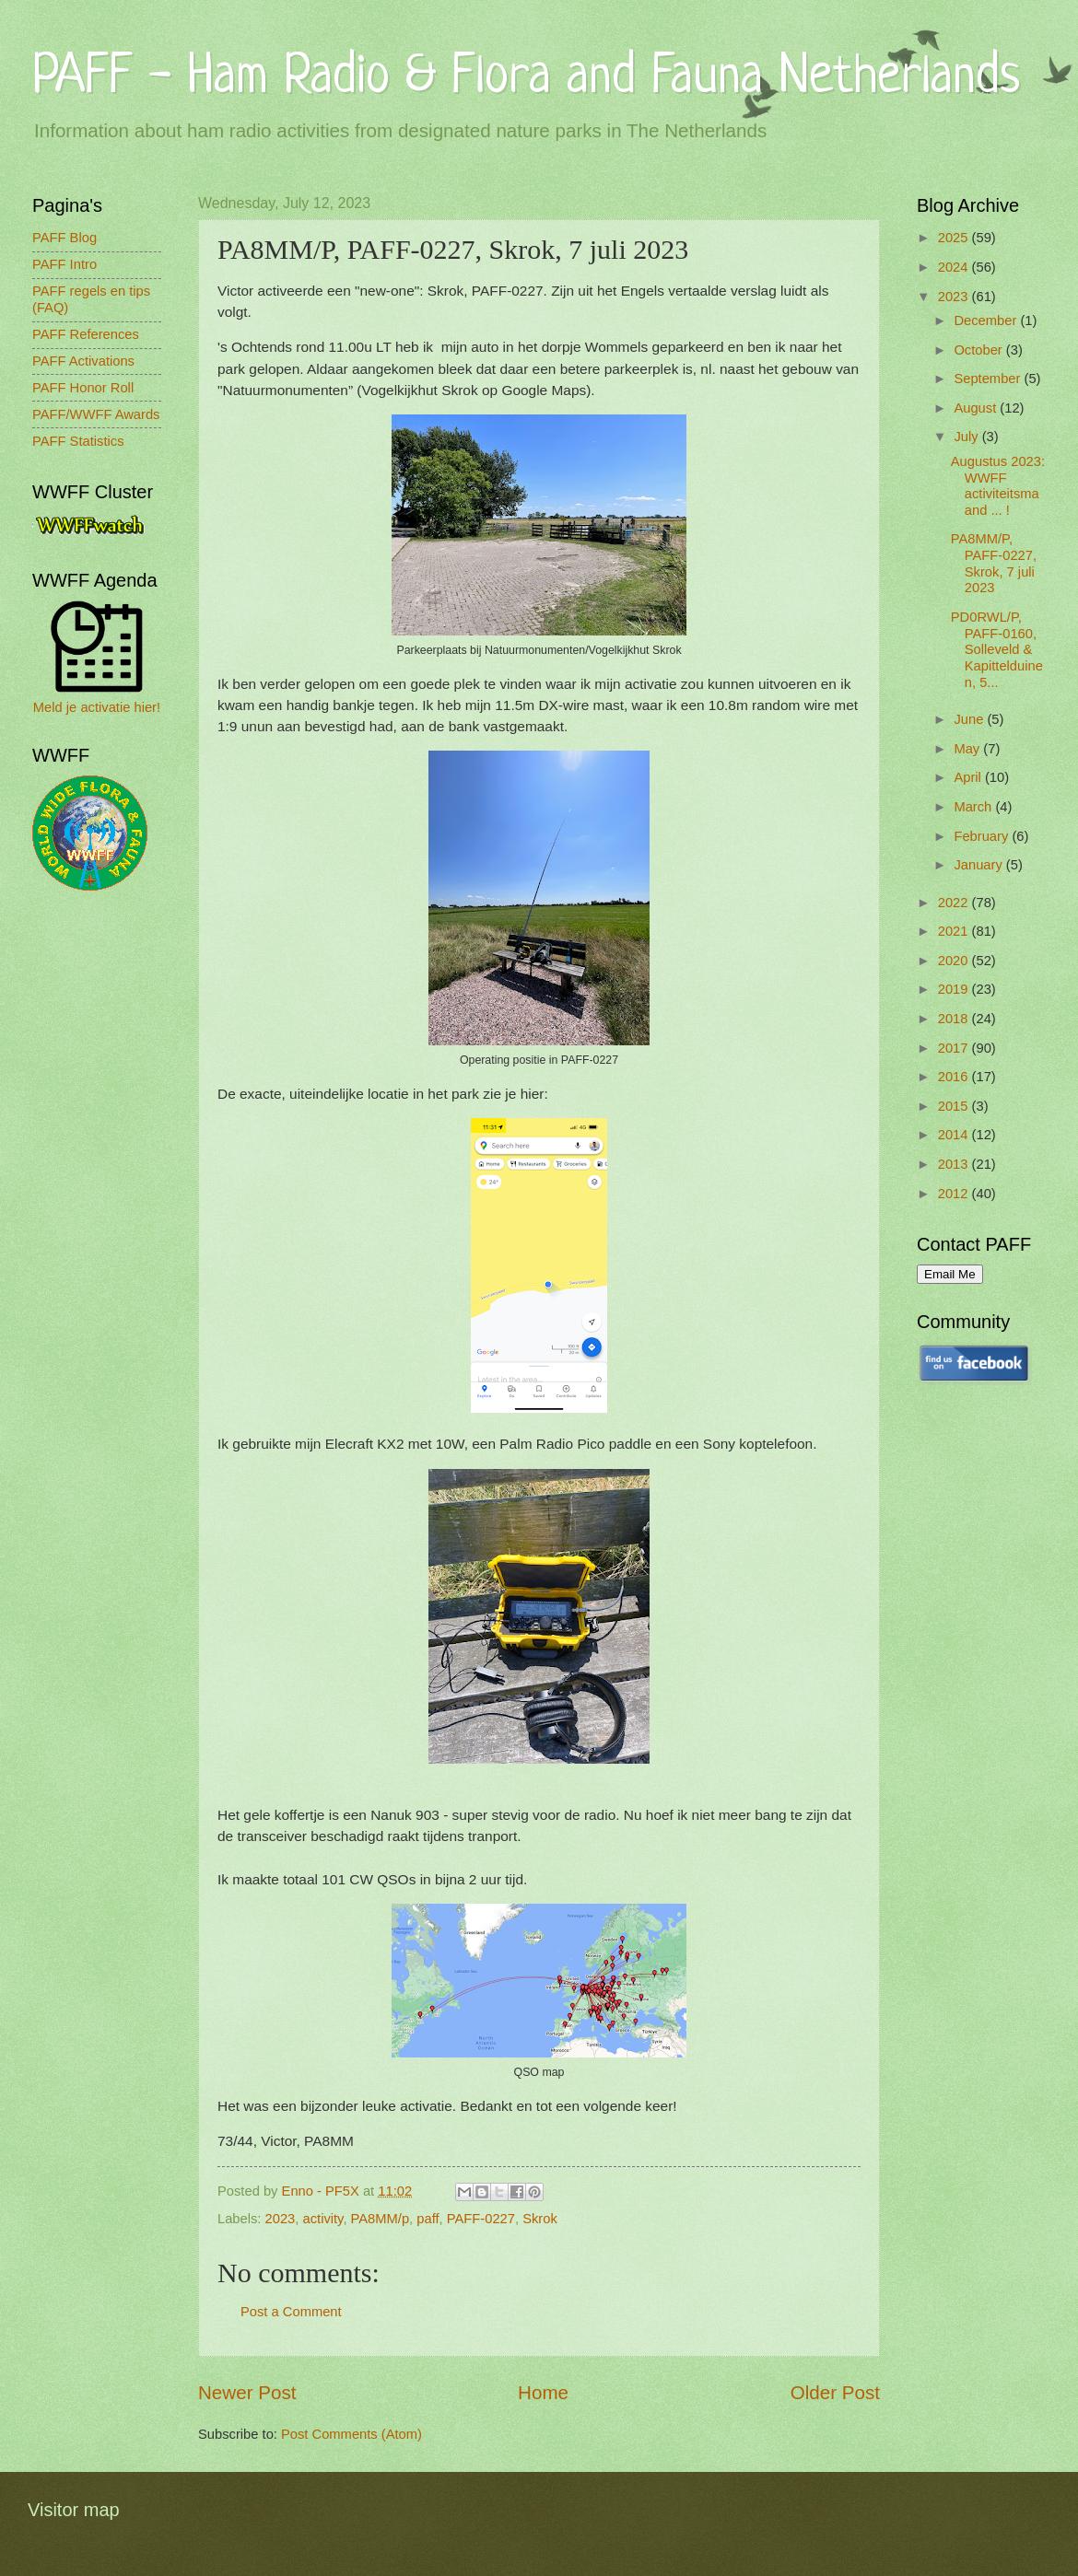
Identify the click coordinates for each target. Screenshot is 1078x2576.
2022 (955, 902)
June (970, 719)
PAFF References (85, 334)
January (979, 864)
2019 (955, 989)
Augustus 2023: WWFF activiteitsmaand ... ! (998, 486)
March (974, 806)
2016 (955, 1076)
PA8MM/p (380, 2218)
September (989, 378)
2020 (955, 960)
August (977, 408)
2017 (955, 1048)
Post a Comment (291, 2311)
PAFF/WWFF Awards (95, 414)
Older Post (835, 2392)
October (979, 350)
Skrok (539, 2218)
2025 (955, 237)
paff (427, 2218)
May (968, 748)
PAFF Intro (64, 264)
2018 (955, 1018)
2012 (955, 1193)
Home (543, 2392)
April (969, 777)
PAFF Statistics (78, 441)
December (987, 320)
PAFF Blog (64, 237)
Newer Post (247, 2392)
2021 (955, 931)
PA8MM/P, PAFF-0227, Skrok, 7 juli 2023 (994, 563)
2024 (955, 267)
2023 (280, 2218)
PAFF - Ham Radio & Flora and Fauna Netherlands (526, 78)
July (967, 436)
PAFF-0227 (481, 2218)
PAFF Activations (83, 361)
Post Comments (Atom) (351, 2434)
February (983, 836)
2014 (955, 1134)
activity (323, 2218)
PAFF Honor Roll (83, 387)
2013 (955, 1164)
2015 (955, 1106)
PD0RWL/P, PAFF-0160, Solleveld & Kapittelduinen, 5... (997, 650)
